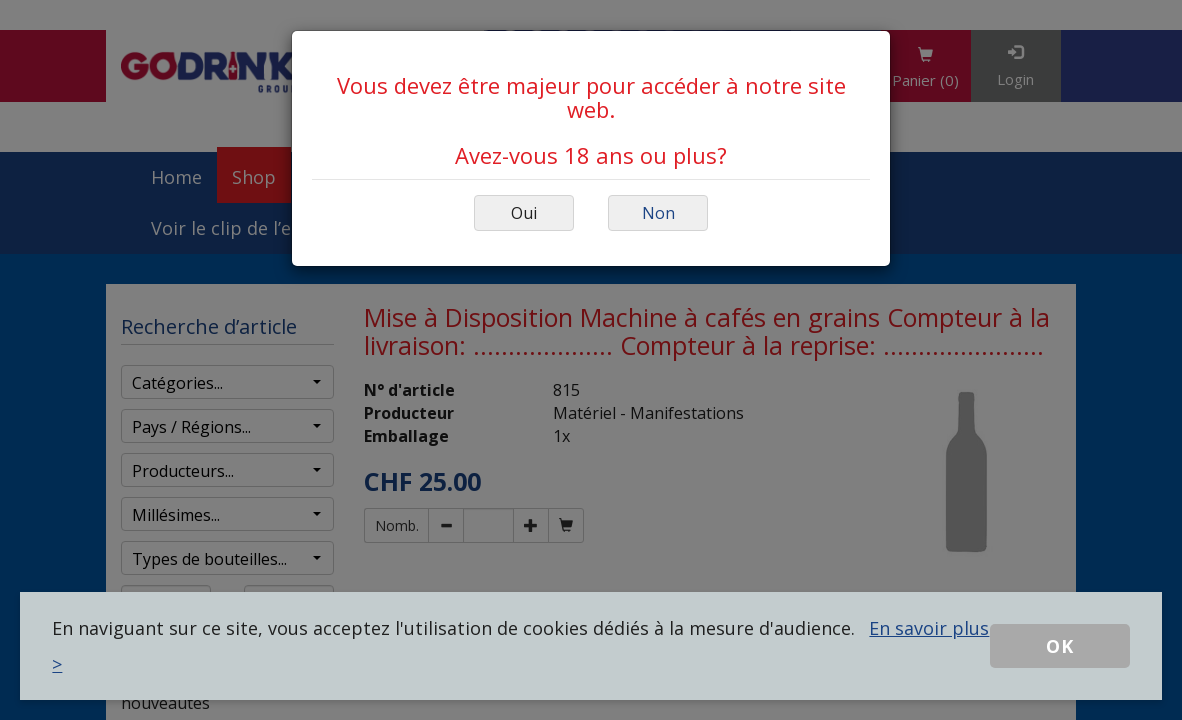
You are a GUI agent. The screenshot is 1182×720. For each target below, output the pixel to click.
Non (658, 213)
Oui (524, 213)
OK (1060, 646)
